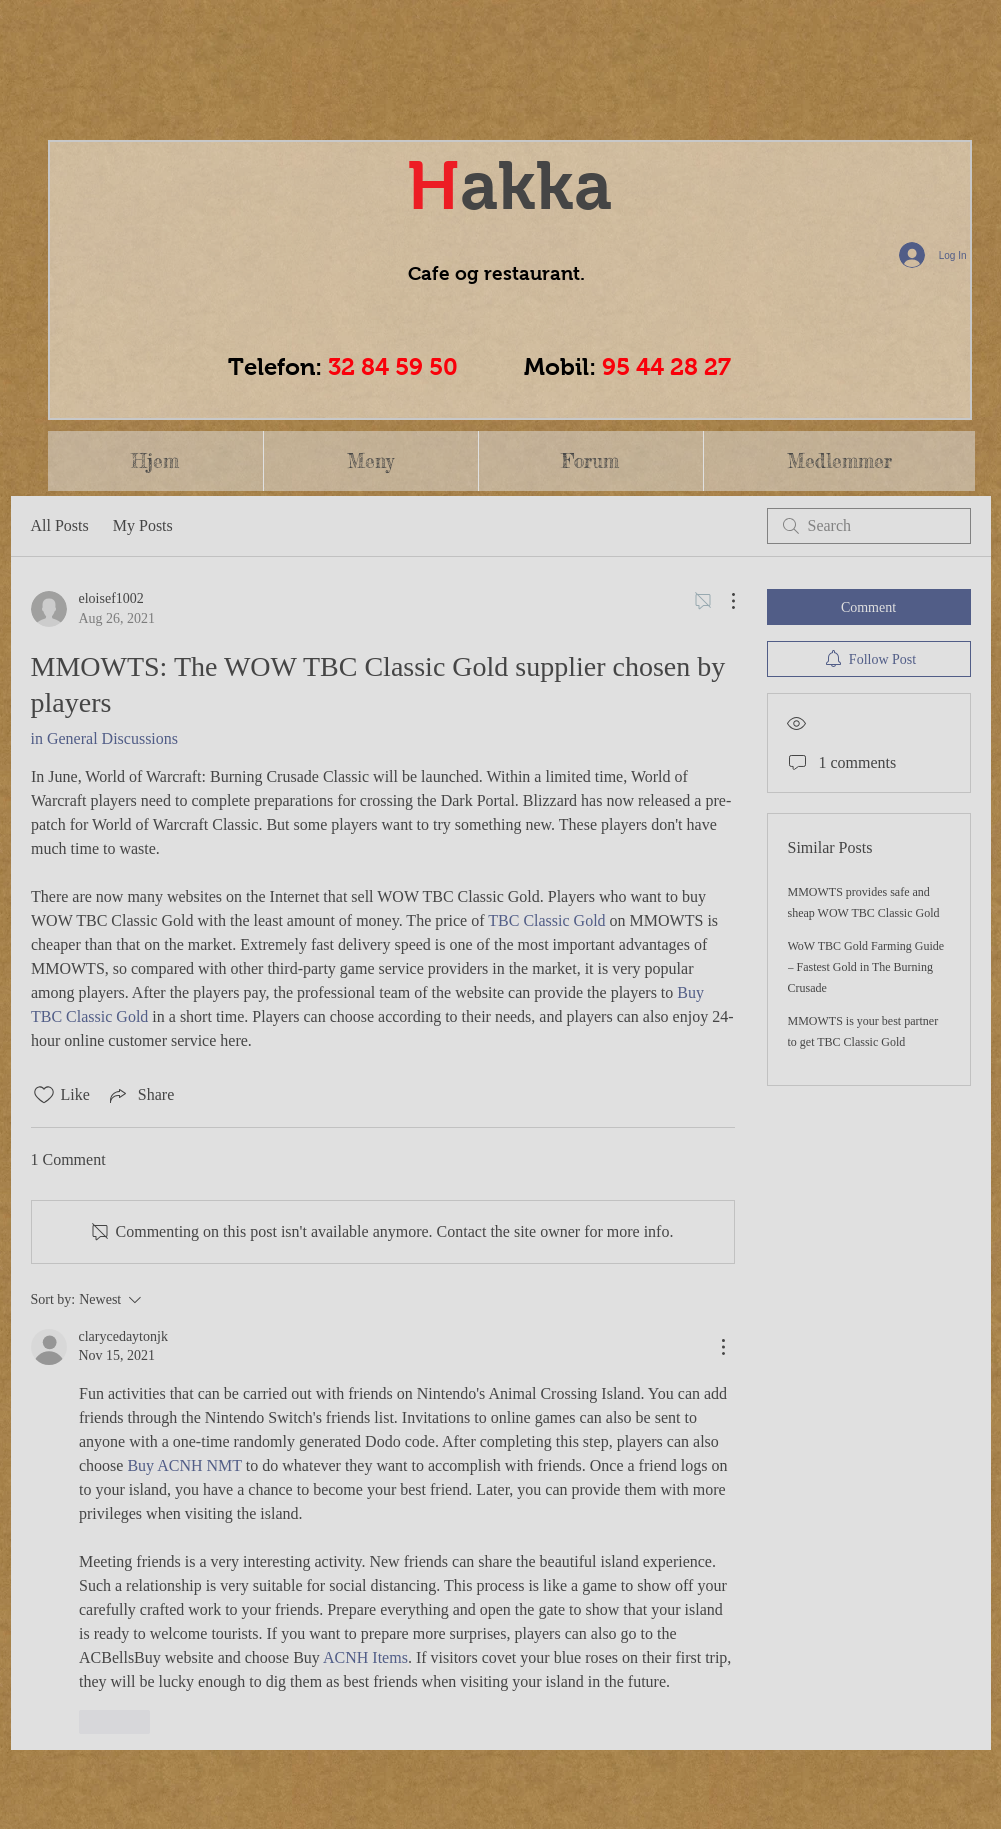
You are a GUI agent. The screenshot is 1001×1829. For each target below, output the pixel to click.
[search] (869, 526)
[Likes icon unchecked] (44, 1095)
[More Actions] (723, 601)
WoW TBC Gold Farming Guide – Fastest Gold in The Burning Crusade (866, 967)
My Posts (143, 525)
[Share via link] (140, 1095)
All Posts (60, 525)
